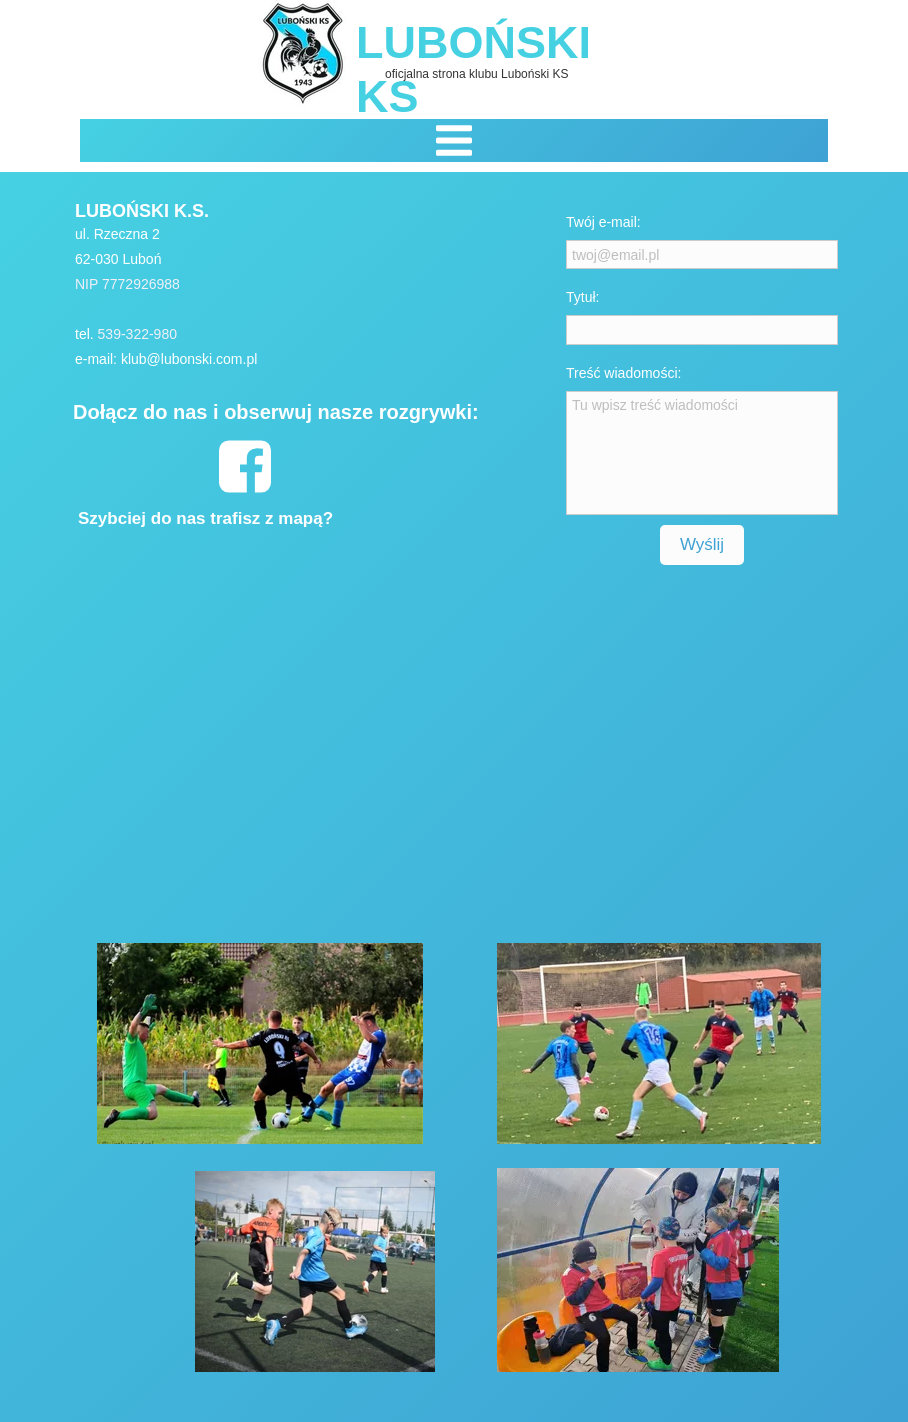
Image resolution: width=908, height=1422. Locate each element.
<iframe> (315, 738)
